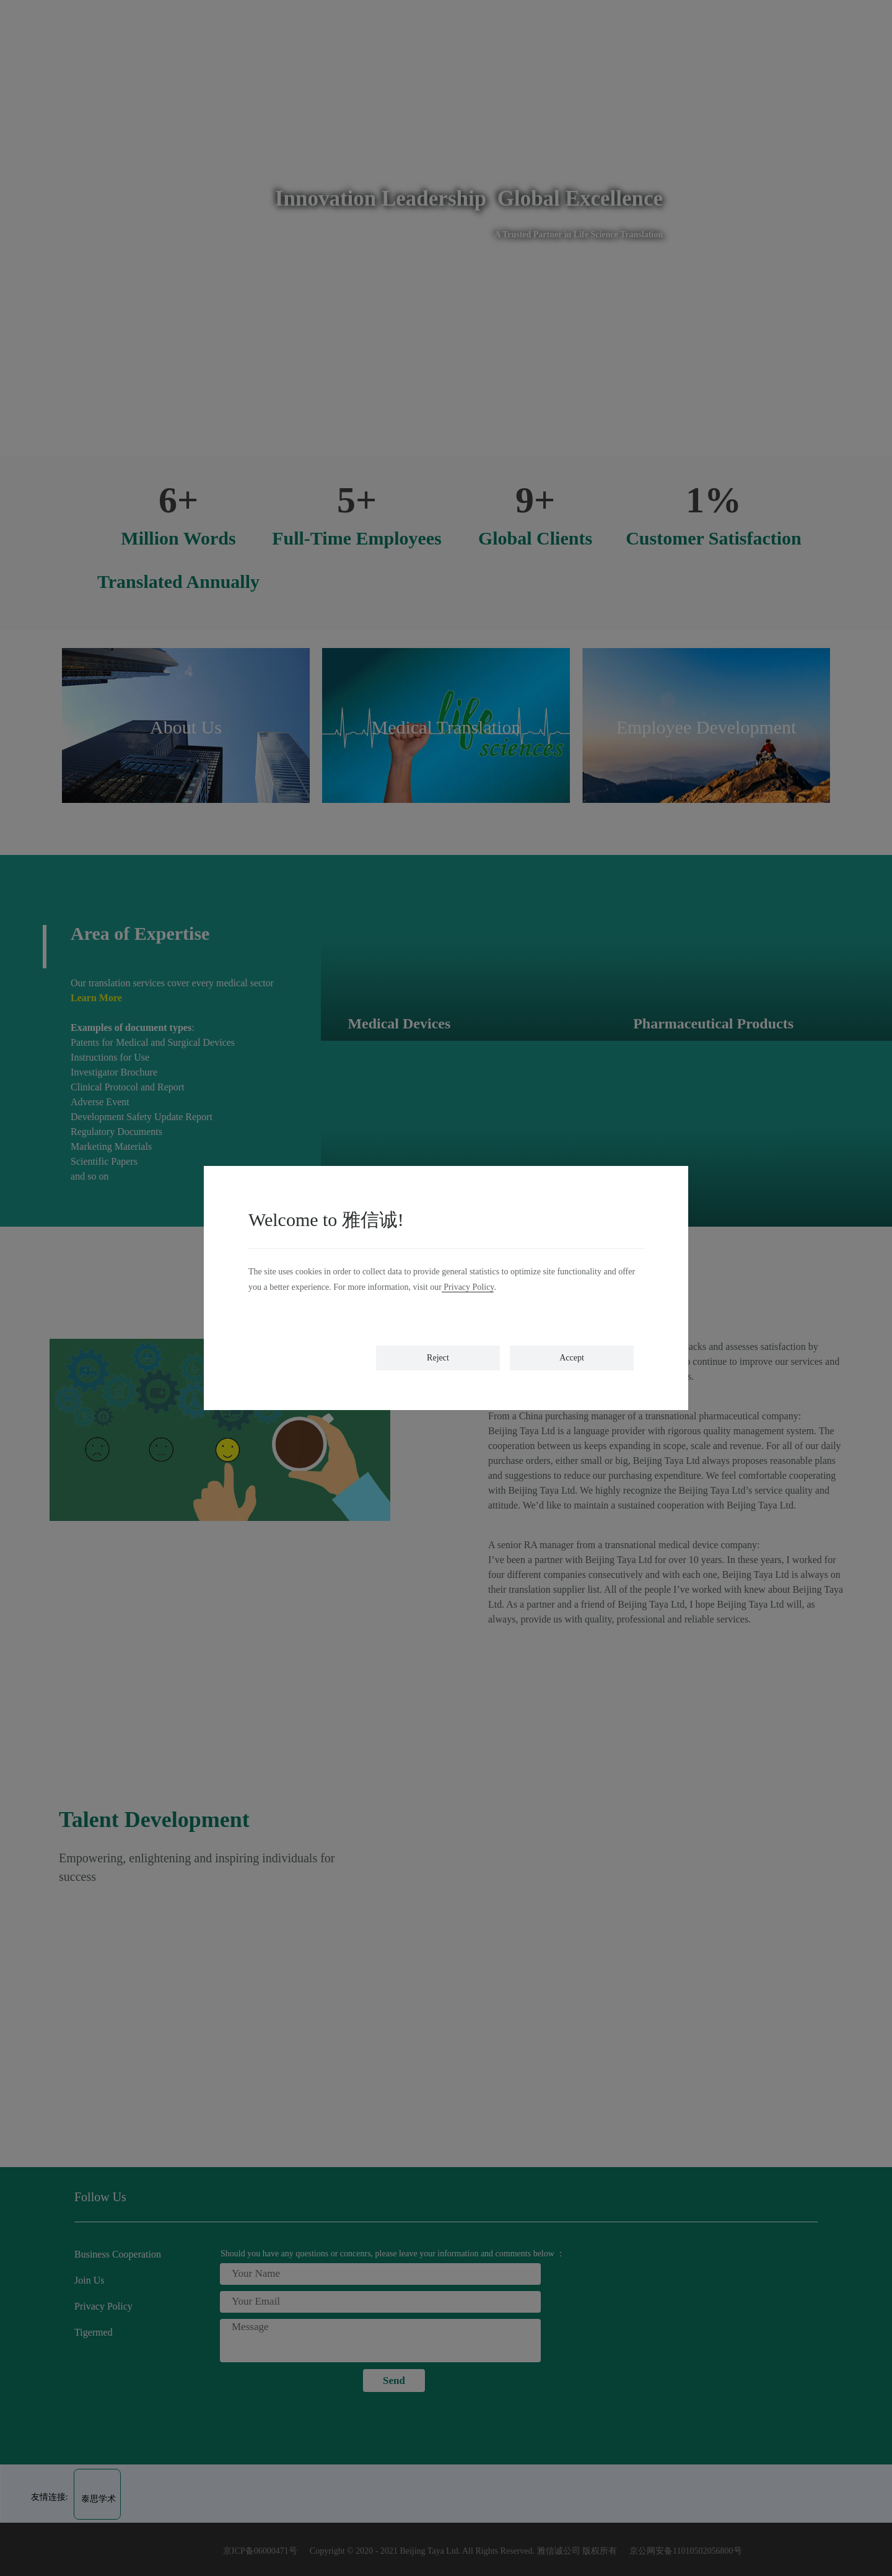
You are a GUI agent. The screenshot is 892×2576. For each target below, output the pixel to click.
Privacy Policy (468, 1287)
